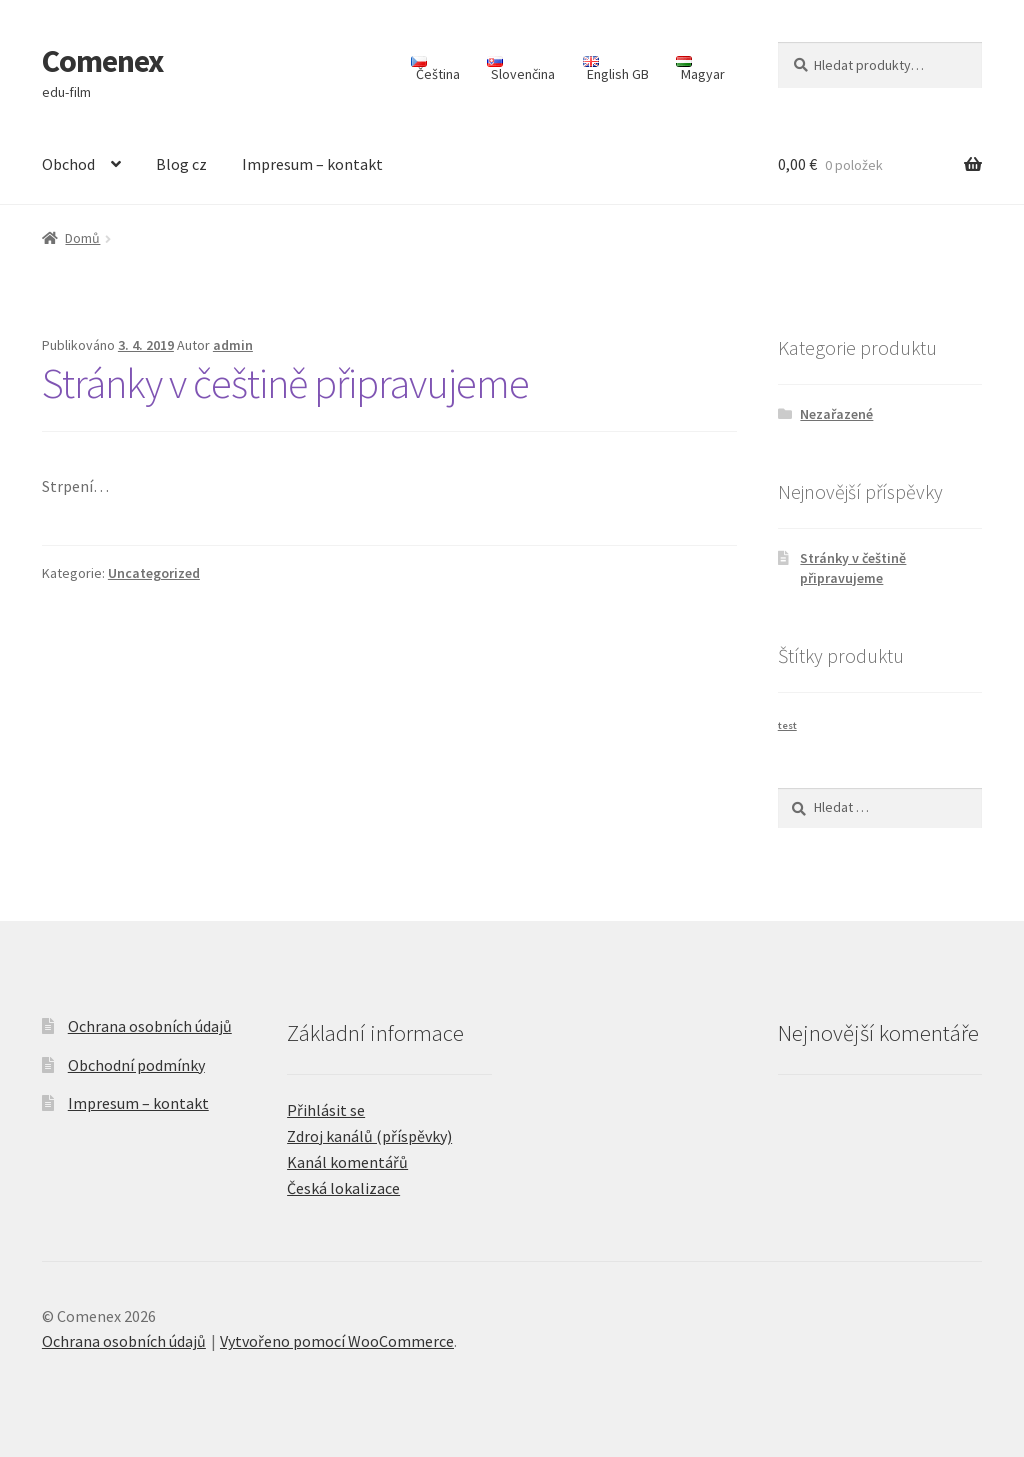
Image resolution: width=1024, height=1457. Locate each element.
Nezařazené (836, 414)
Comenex (102, 61)
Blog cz (181, 164)
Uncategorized (154, 573)
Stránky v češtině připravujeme (285, 383)
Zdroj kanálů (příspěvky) (369, 1136)
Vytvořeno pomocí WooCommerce (337, 1341)
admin (233, 345)
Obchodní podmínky (136, 1065)
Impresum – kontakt (312, 164)
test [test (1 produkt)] (787, 725)
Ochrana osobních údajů (150, 1026)
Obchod (68, 164)
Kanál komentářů (347, 1162)
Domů (82, 238)
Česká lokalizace (343, 1188)
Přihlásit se (326, 1110)
